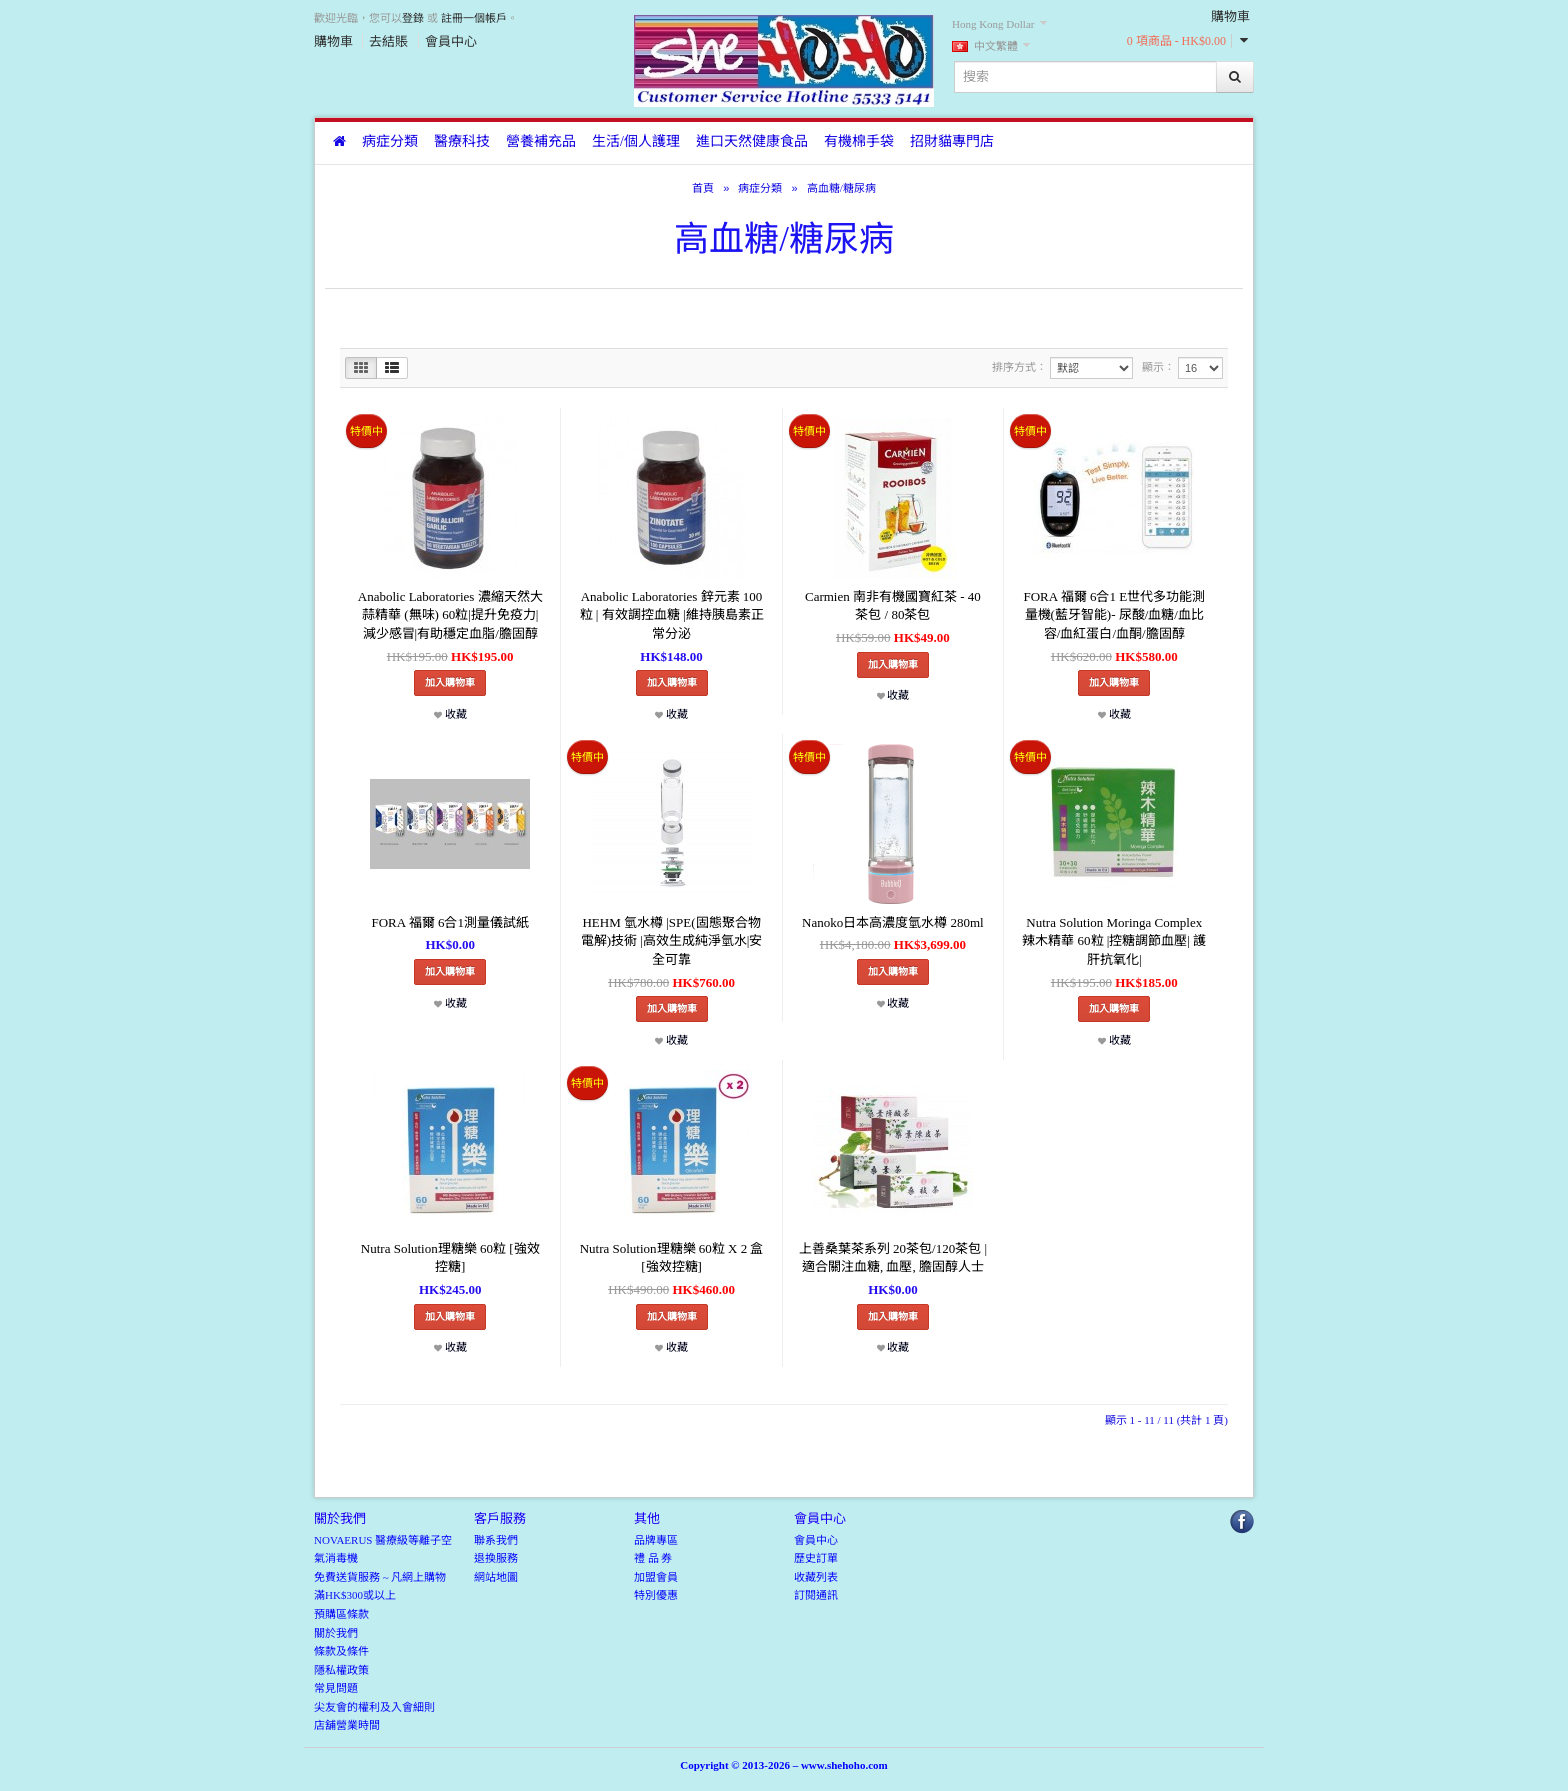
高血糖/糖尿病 (841, 188)
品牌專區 (656, 1540)
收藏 (450, 714)
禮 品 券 (653, 1558)
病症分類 (390, 141)
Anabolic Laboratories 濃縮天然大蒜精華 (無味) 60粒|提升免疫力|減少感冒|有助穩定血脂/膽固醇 (450, 615)
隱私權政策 (341, 1670)
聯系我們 (496, 1540)
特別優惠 (656, 1595)
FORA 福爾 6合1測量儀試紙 (449, 922)
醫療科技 (462, 141)
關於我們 (336, 1633)
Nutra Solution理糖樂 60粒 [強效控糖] (450, 1258)
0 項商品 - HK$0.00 (1176, 41)
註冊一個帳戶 (474, 18)
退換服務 (496, 1558)
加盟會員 (656, 1577)
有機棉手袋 (859, 141)
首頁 (703, 188)
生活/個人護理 (636, 141)
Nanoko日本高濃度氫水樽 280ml (893, 922)
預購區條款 (341, 1614)
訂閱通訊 (816, 1595)
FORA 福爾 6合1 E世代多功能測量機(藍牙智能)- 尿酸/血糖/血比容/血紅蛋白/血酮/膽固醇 (1114, 615)
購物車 (333, 41)
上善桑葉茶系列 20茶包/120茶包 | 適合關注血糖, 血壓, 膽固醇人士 (893, 1258)
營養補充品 (541, 141)
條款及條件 (341, 1651)
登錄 (413, 18)
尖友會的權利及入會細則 (374, 1707)
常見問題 (336, 1688)
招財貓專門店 (952, 141)
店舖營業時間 (347, 1725)
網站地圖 (496, 1577)
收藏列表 (816, 1577)
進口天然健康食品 (752, 141)
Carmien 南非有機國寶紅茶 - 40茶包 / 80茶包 (893, 606)
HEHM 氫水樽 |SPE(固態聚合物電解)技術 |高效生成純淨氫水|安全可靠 (672, 941)
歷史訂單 (816, 1558)
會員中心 (451, 41)
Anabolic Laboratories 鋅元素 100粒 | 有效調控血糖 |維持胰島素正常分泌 (672, 615)
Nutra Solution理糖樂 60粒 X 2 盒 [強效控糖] (672, 1258)
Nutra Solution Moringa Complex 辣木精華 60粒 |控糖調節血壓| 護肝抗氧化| (1114, 941)
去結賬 (388, 41)
